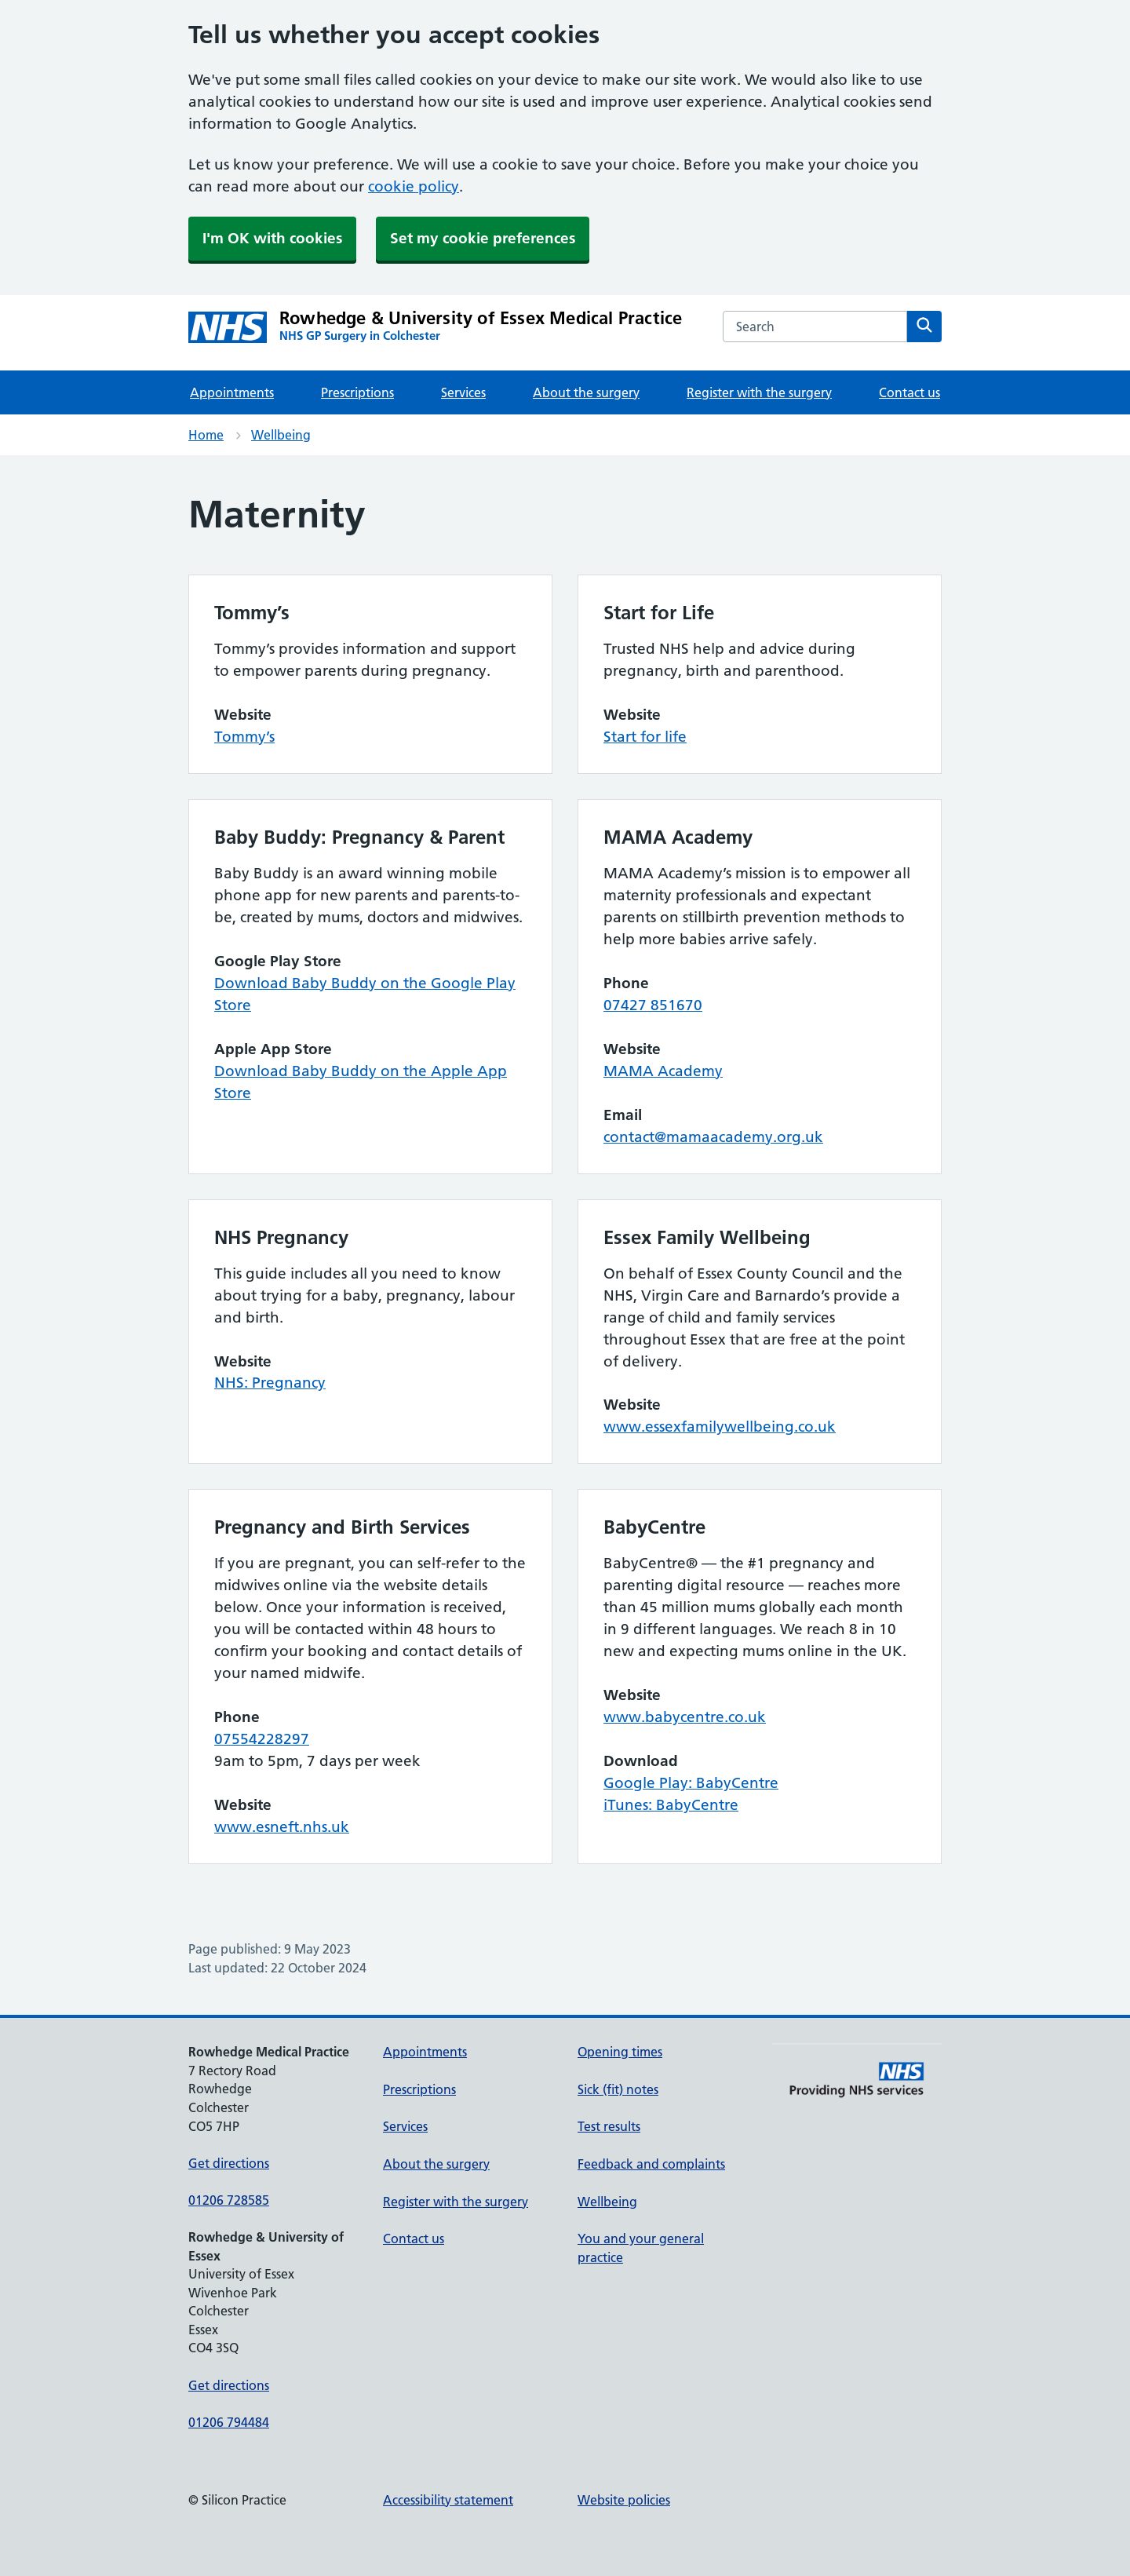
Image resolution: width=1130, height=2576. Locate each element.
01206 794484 (228, 2422)
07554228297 (261, 1739)
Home (206, 435)
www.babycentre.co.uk (684, 1717)
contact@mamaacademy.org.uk (713, 1137)
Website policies (624, 2500)
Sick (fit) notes (618, 2089)
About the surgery (586, 392)
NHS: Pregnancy (270, 1383)
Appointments (232, 392)
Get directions (228, 2163)
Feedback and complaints (651, 2164)
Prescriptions (357, 392)
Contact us (909, 392)
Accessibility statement (448, 2500)
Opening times (620, 2052)
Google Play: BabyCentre (690, 1783)
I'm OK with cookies (272, 238)
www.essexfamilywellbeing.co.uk (719, 1427)
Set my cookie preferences (482, 238)
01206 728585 (228, 2200)
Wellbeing (281, 435)
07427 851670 (652, 1005)
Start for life (645, 737)
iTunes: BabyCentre (670, 1805)
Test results (609, 2126)
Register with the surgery (759, 392)
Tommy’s (244, 737)
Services (463, 392)
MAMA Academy (663, 1071)
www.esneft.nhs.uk (281, 1827)
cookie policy (413, 186)
